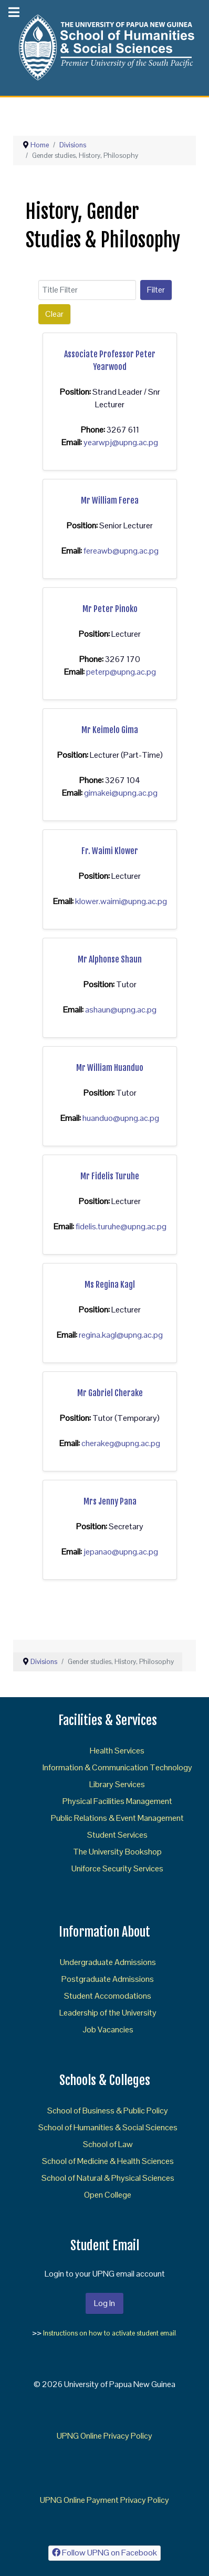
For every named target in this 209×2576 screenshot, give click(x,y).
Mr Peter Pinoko (110, 609)
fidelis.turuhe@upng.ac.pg (121, 1226)
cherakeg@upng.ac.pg (120, 1443)
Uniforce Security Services (117, 1868)
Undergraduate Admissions (108, 1962)
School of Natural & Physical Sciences (107, 2177)
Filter (156, 289)
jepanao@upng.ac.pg (120, 1551)
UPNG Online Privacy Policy (104, 2435)
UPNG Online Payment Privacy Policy (104, 2499)
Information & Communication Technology (117, 1767)
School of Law (108, 2144)
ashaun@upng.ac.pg (120, 1009)
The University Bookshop (117, 1851)
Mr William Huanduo (109, 1068)
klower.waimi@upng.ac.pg (121, 901)
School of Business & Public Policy (107, 2110)
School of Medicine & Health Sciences (108, 2161)
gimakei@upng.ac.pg (121, 792)
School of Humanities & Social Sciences (107, 2127)
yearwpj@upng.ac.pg (120, 442)
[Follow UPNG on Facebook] (104, 2553)
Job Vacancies (107, 2029)
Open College (107, 2194)
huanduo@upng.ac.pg (120, 1118)
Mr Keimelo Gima (109, 730)
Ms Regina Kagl (110, 1284)
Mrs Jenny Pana (110, 1501)
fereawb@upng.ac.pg (121, 550)
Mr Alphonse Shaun (110, 959)
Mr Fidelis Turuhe (109, 1176)
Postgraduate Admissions (107, 1978)
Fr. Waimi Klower (109, 851)
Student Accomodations (107, 1995)
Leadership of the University (107, 2012)
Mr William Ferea (110, 500)
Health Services (117, 1750)
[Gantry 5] (104, 47)
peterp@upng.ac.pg (121, 671)
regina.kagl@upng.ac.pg (121, 1334)
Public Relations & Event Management (117, 1817)
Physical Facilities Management (117, 1801)
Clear (54, 313)
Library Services (117, 1784)
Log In (104, 2303)
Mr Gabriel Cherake (110, 1393)
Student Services (117, 1834)
